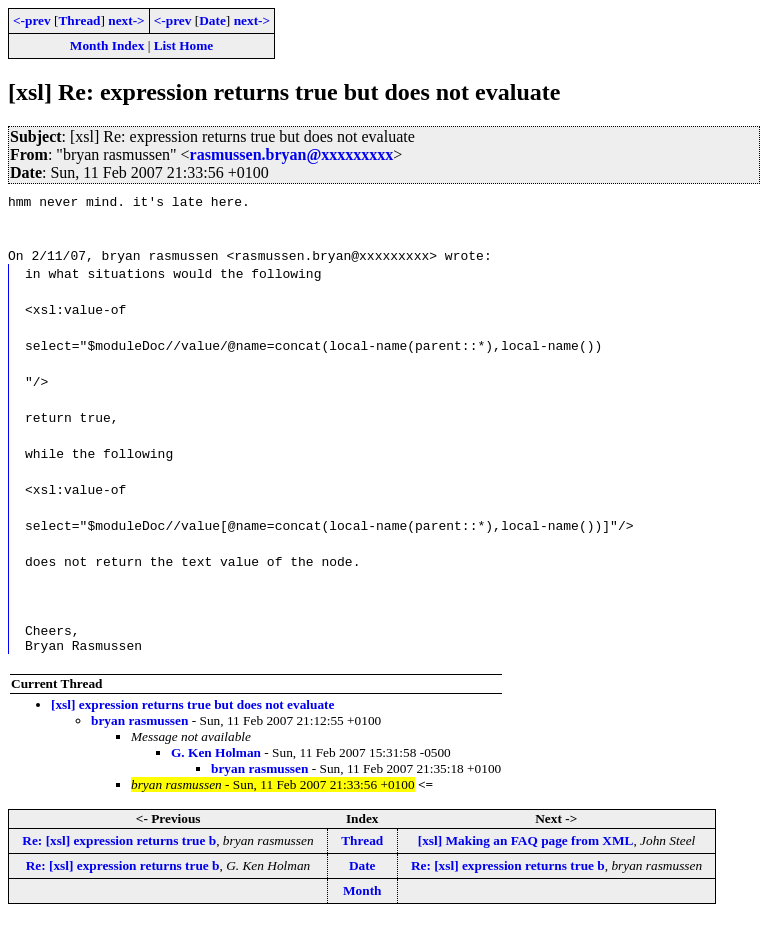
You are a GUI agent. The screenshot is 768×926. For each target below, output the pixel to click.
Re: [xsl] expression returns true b (119, 846)
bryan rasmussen (139, 726)
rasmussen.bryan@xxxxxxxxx (292, 154)
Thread (79, 20)
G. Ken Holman (216, 758)
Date (212, 20)
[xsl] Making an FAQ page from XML (526, 846)
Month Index (107, 45)
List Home (184, 45)
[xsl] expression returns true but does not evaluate (192, 710)
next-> (126, 20)
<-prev (32, 20)
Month (362, 896)
